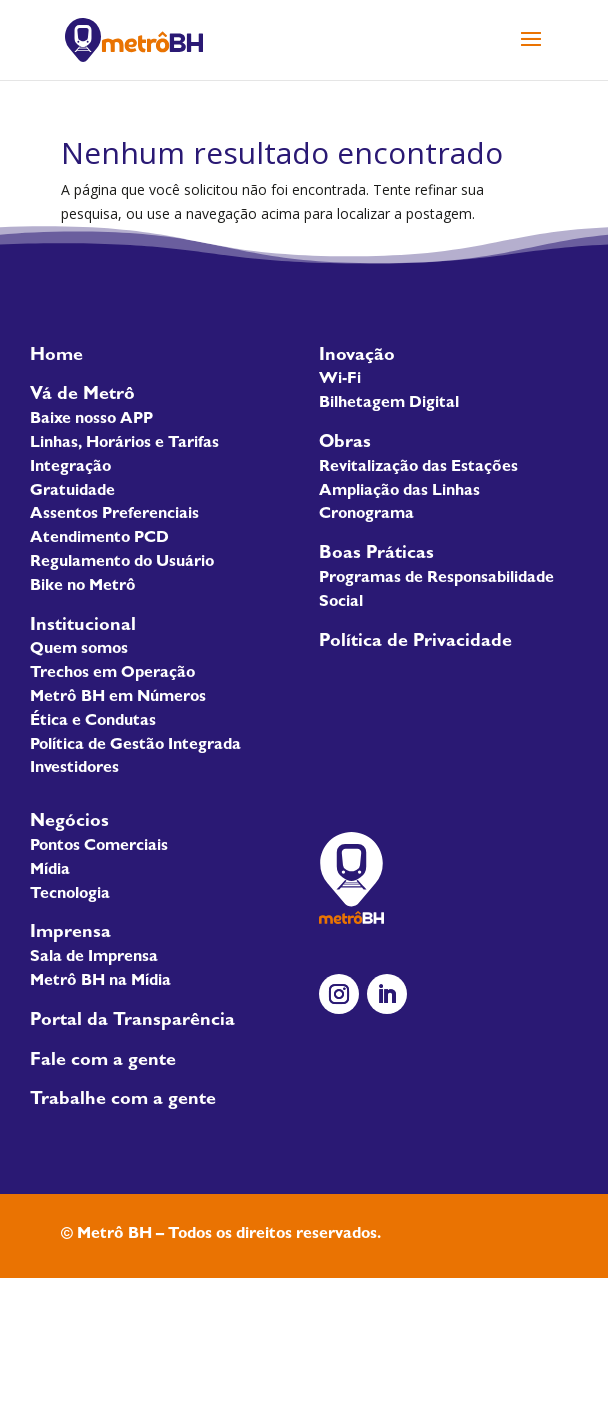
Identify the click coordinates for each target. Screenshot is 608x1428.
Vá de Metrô (82, 396)
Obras (345, 444)
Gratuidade (72, 492)
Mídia (50, 871)
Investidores (74, 769)
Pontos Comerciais (99, 847)
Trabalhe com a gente (123, 1101)
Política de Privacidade (415, 643)
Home (56, 357)
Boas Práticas (376, 555)
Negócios (69, 823)
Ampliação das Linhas (399, 492)
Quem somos (79, 650)
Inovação (357, 357)
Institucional (83, 627)
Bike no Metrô (83, 587)
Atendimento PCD (99, 539)
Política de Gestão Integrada (135, 746)
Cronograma (366, 515)
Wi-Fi (340, 380)
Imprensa (70, 934)
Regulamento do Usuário (122, 563)
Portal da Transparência (132, 1022)
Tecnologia (70, 895)
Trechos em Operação (112, 674)
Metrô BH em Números (118, 698)
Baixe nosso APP (91, 420)
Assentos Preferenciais (114, 515)
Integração (70, 468)
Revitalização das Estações (418, 468)
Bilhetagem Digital (389, 404)
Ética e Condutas (93, 722)
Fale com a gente (103, 1062)
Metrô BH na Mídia (100, 982)
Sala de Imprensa (94, 958)
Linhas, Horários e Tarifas (124, 444)
